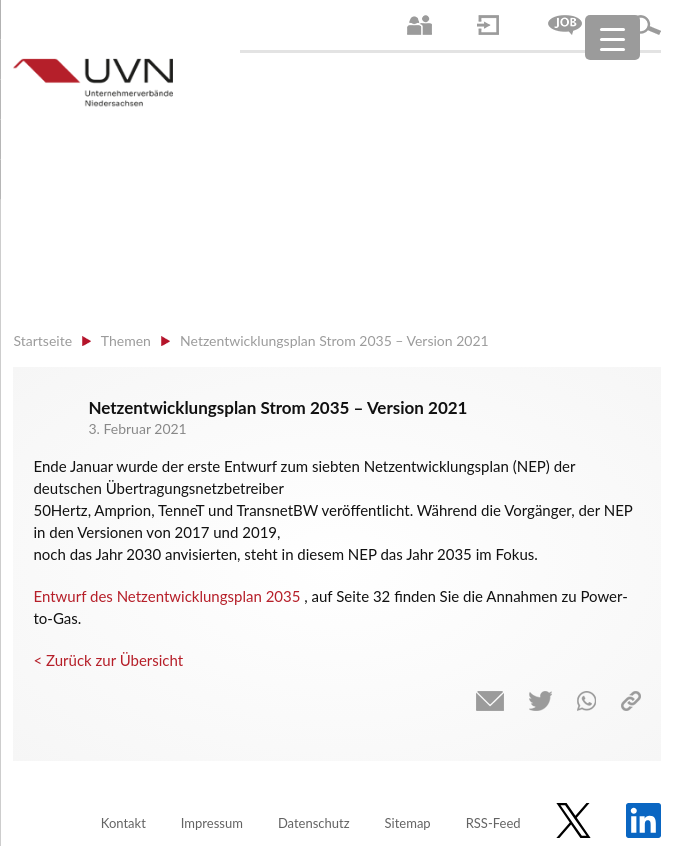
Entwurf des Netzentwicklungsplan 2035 (166, 596)
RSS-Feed (493, 823)
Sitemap (408, 823)
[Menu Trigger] (612, 37)
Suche (646, 25)
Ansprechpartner (419, 25)
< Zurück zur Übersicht (108, 660)
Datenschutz (314, 823)
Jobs (565, 25)
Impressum (212, 823)
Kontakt (123, 823)
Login (488, 25)
